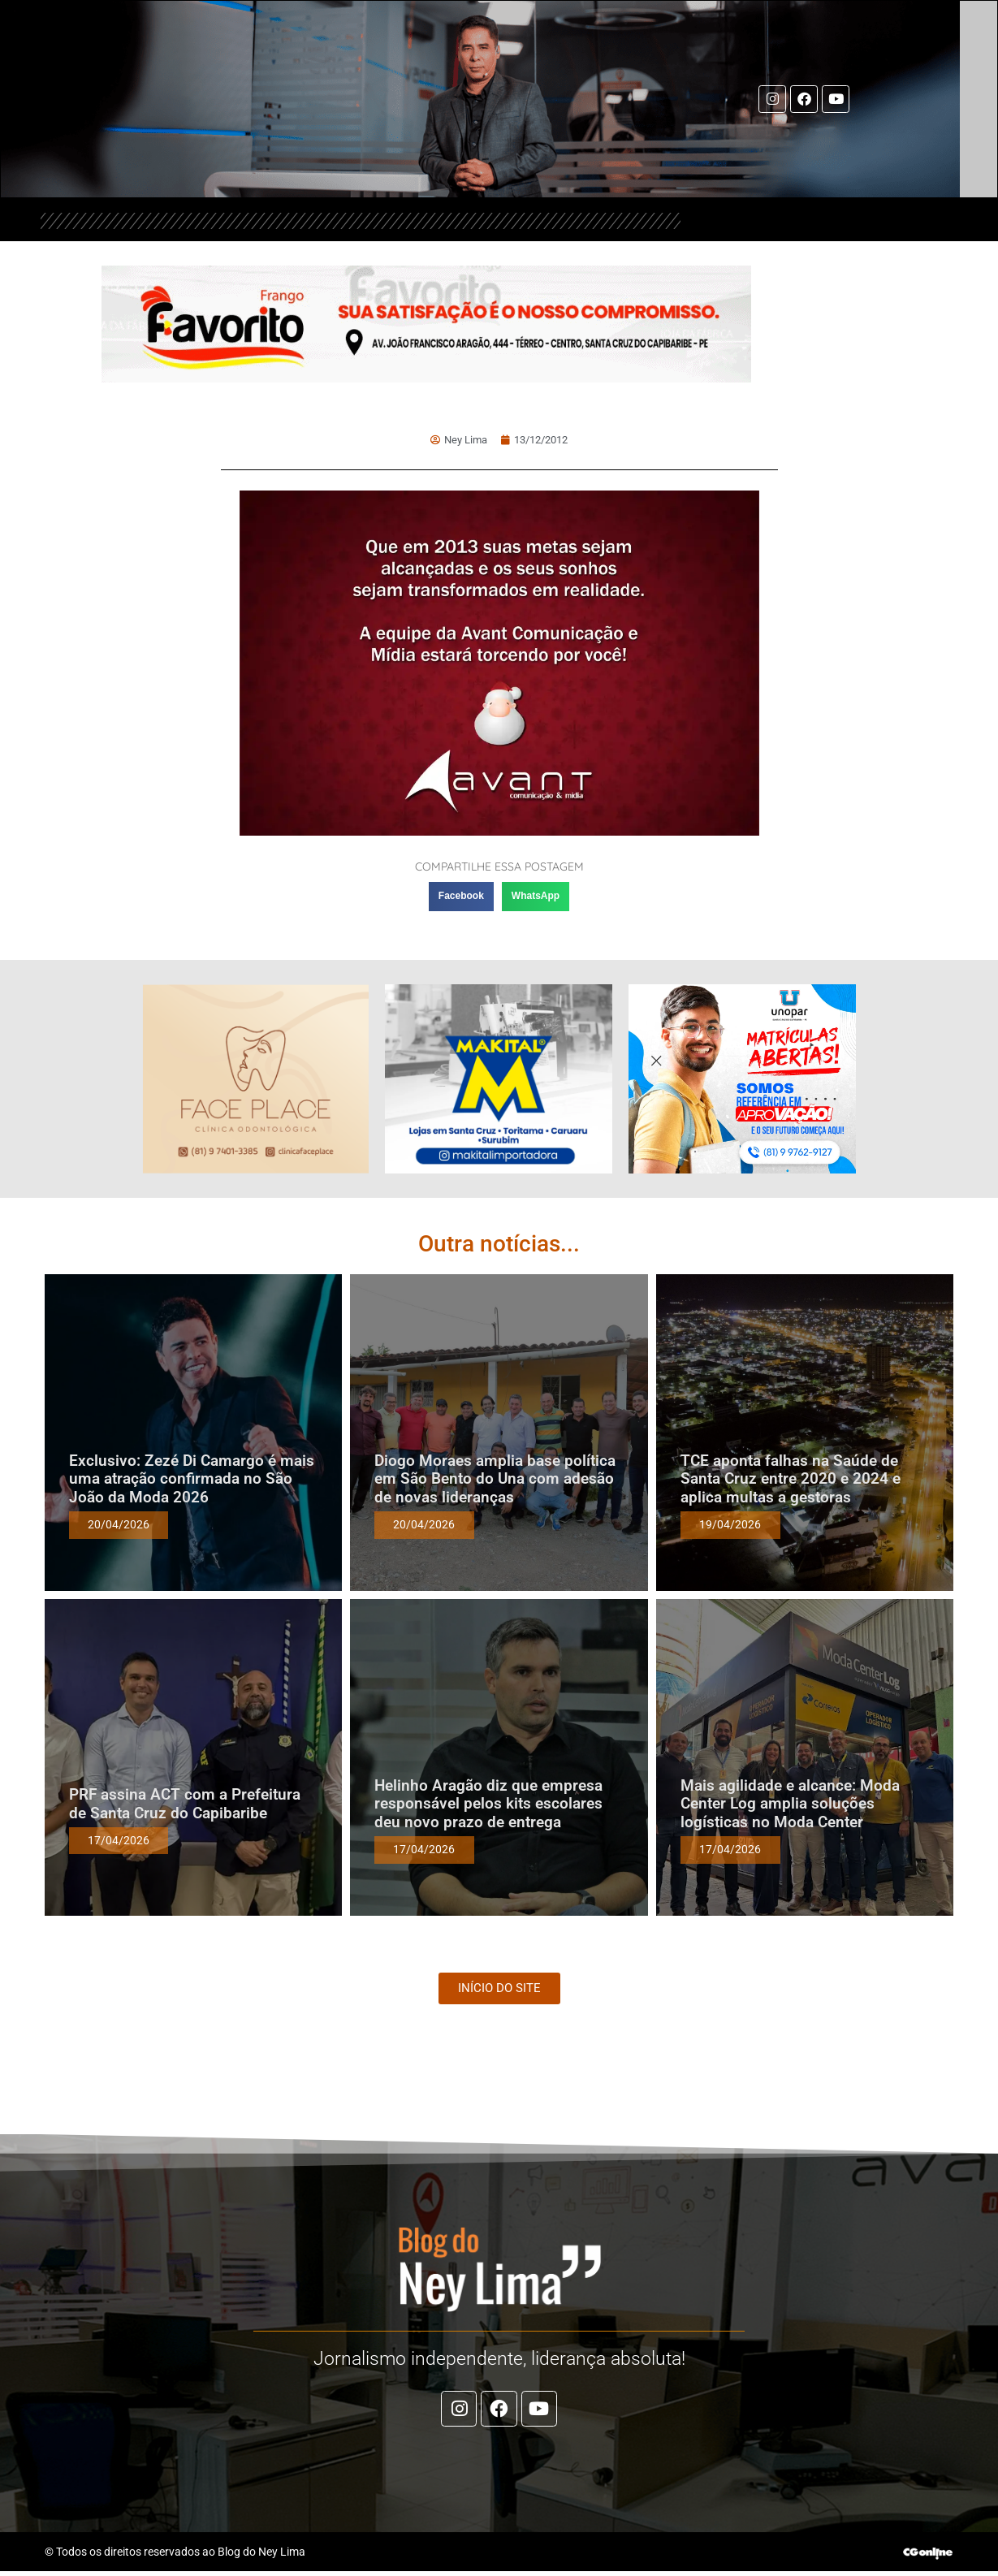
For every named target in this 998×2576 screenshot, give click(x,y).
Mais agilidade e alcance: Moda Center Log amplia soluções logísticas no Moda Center (790, 1804)
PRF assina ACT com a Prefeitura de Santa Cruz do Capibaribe (184, 1803)
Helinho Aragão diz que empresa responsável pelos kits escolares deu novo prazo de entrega (488, 1804)
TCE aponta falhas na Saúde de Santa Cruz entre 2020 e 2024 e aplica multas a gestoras (790, 1479)
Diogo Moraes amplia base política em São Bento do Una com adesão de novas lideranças (495, 1479)
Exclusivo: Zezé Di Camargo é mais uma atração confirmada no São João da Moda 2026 (191, 1479)
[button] (461, 896)
